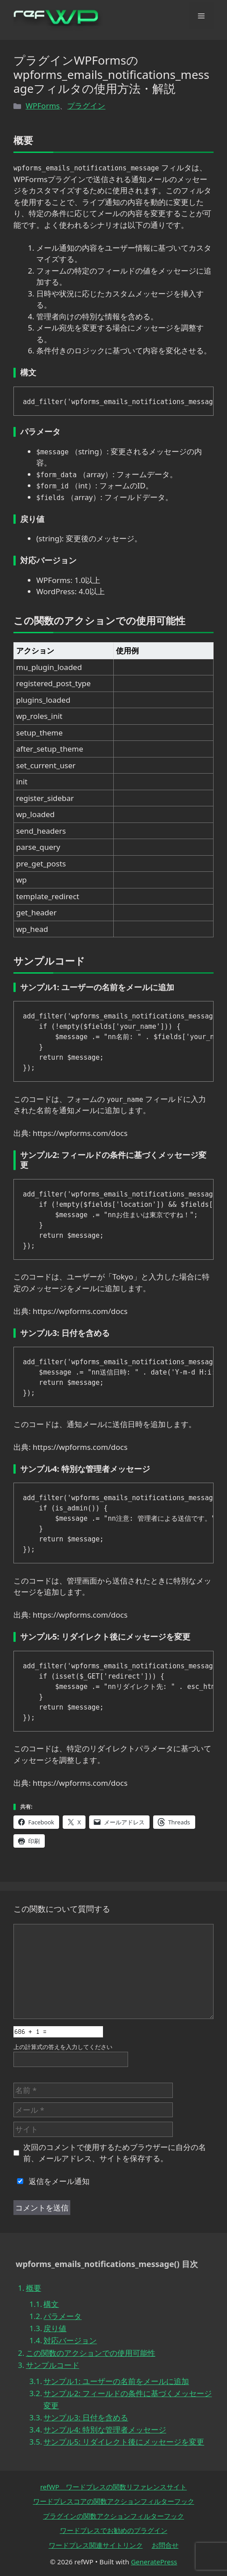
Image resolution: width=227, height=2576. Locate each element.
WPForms (43, 105)
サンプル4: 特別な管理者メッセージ (104, 2429)
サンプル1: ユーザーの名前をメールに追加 (116, 2381)
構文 (51, 2304)
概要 (33, 2288)
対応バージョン (70, 2340)
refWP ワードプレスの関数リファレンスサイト (113, 2486)
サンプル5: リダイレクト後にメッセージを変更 (123, 2442)
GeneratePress (154, 2561)
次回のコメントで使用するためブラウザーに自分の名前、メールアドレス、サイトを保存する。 (114, 2153)
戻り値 (54, 2328)
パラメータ (62, 2316)
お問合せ (165, 2545)
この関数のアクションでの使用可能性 (90, 2353)
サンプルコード (52, 2365)
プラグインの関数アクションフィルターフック (113, 2515)
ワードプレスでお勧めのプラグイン (113, 2530)
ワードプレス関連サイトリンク (96, 2545)
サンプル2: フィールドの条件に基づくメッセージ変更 (127, 2399)
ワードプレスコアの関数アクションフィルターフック (113, 2501)
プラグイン (86, 105)
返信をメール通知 (51, 2181)
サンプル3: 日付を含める (85, 2417)
